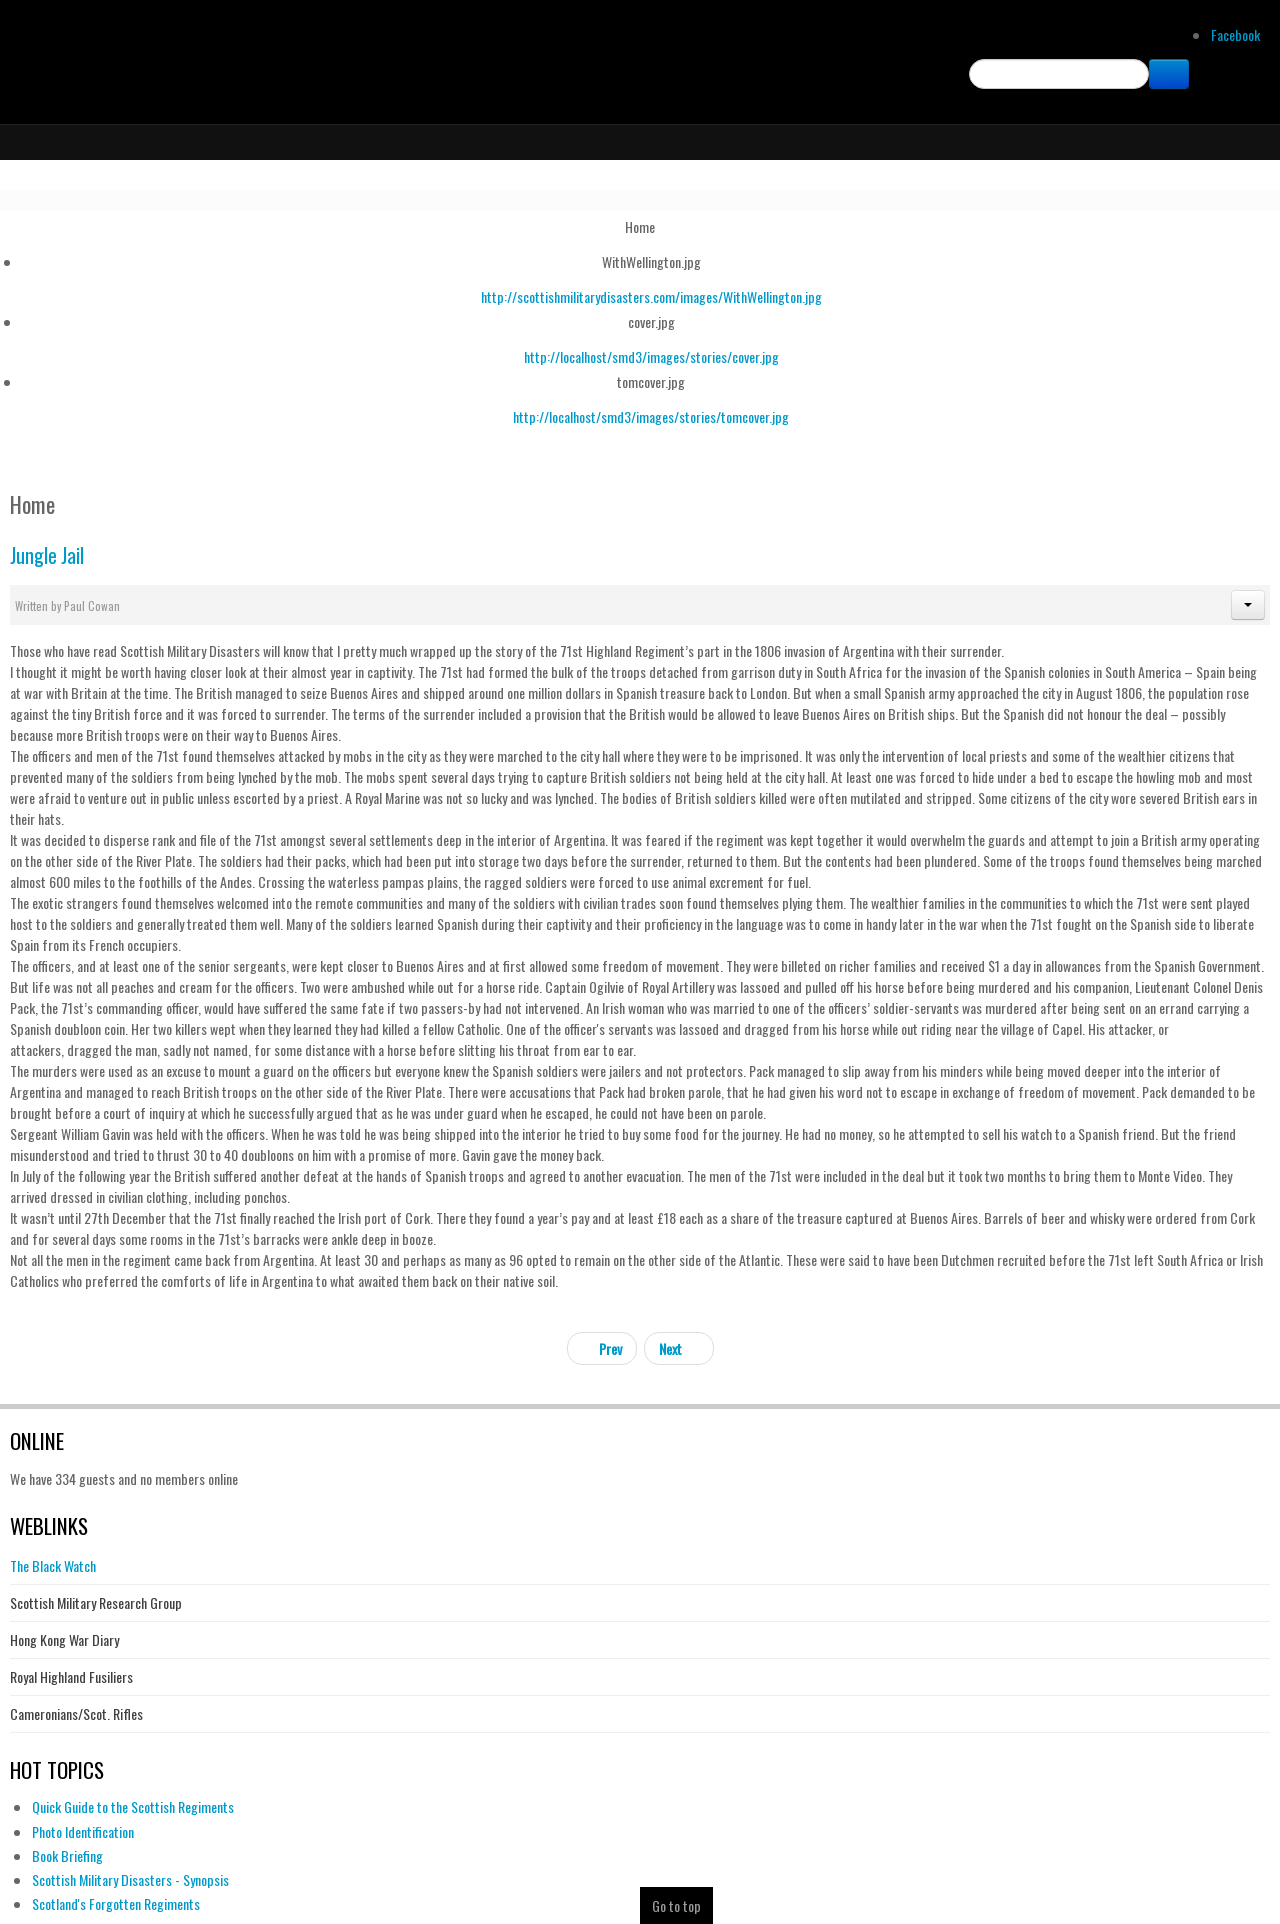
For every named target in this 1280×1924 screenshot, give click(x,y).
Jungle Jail (47, 555)
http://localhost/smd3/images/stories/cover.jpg (651, 356)
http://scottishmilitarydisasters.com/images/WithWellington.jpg (651, 296)
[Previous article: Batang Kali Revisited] (602, 1348)
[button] (1248, 605)
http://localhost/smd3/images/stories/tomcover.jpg (651, 416)
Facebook (1235, 34)
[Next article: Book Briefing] (679, 1348)
